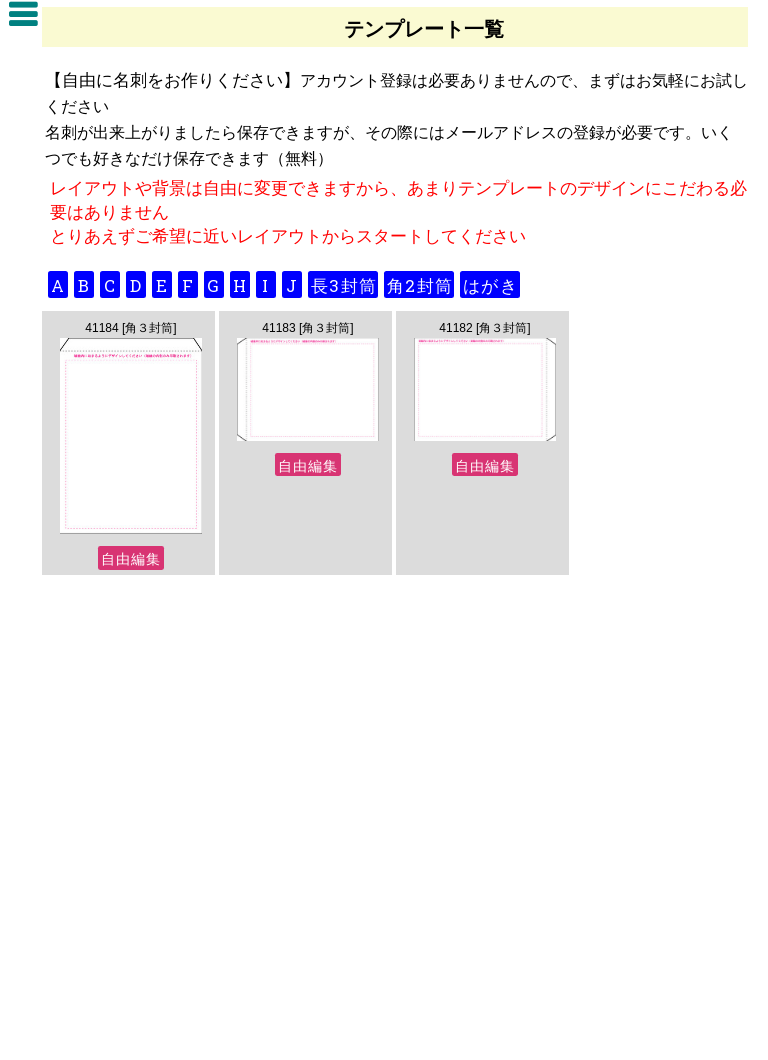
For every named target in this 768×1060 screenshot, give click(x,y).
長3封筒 (344, 285)
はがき (490, 285)
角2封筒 (420, 285)
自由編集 (131, 558)
